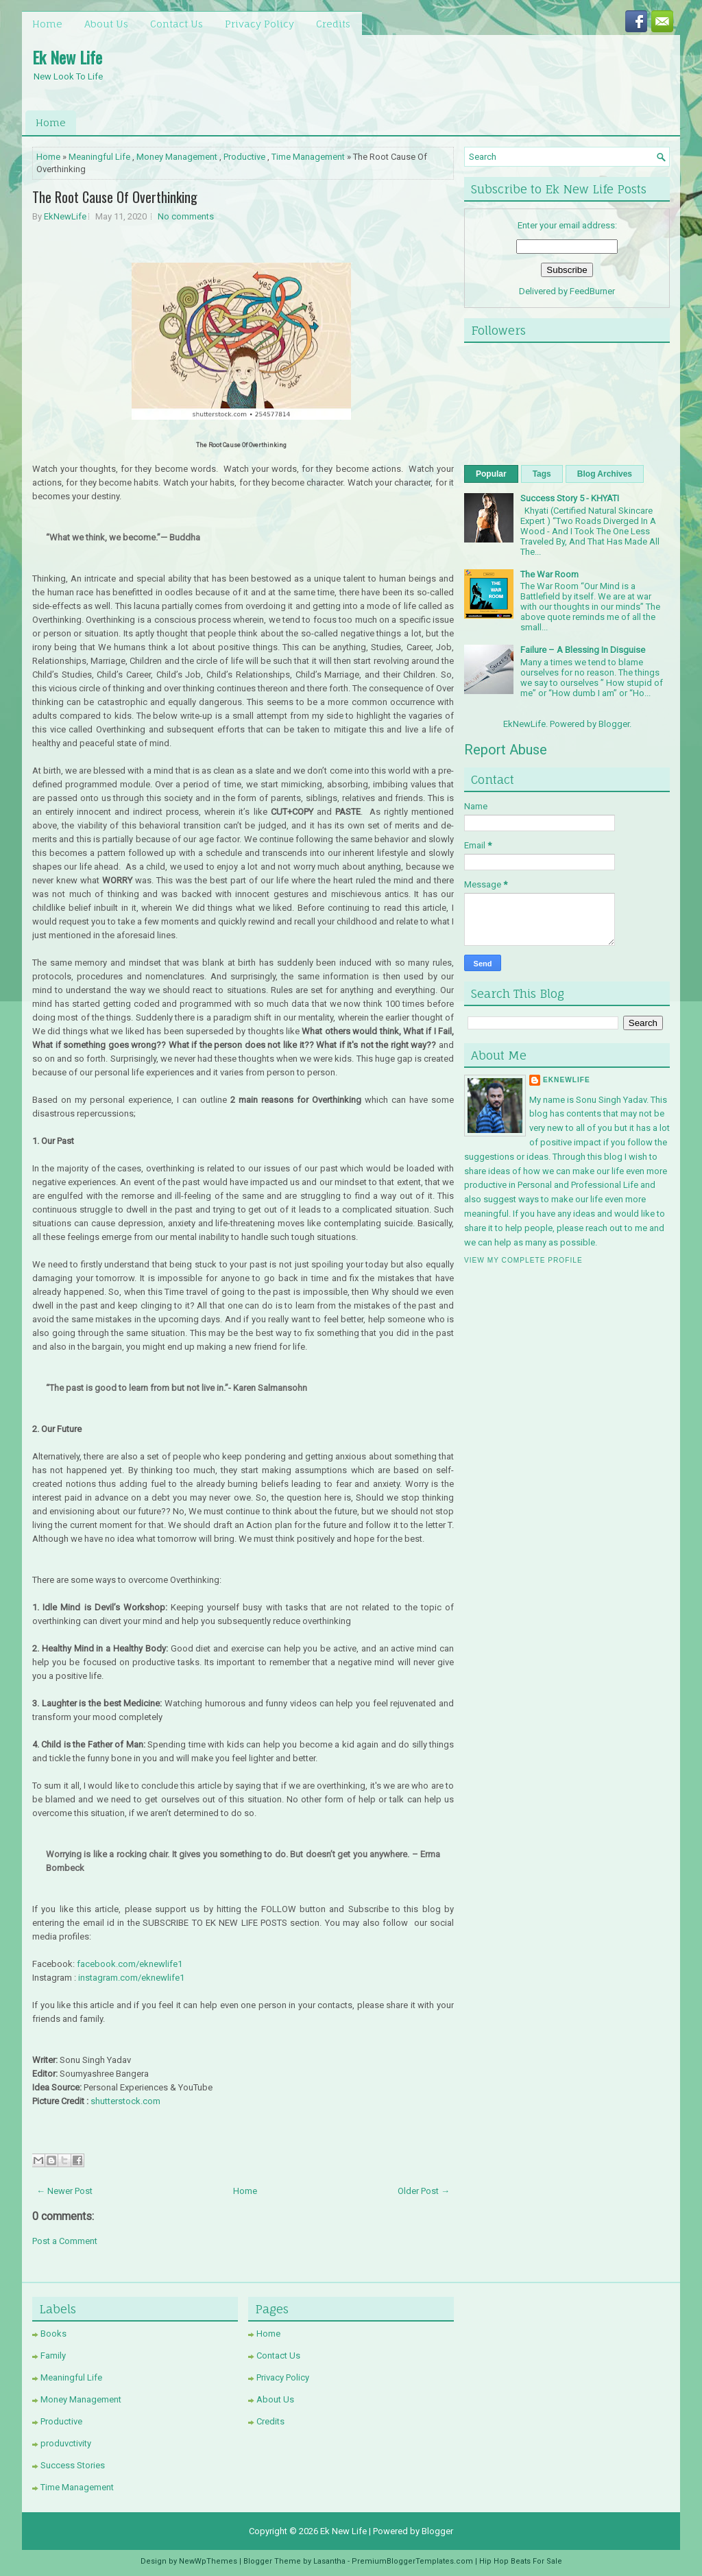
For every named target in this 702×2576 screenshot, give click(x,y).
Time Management (308, 157)
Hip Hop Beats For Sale (520, 2561)
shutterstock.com (125, 2101)
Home (47, 23)
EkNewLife (65, 216)
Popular (491, 474)
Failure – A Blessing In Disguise (582, 650)
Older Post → (424, 2191)
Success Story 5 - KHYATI (569, 498)
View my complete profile (523, 1260)
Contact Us (176, 23)
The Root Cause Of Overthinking (114, 197)
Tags (542, 474)
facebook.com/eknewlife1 (129, 1964)
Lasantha (329, 2561)
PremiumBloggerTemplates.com (412, 2561)
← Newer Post (64, 2191)
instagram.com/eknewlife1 (131, 1977)
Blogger (613, 724)
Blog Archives (604, 474)
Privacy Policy (259, 23)
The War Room (549, 574)
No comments (186, 216)
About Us (106, 23)
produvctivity (65, 2443)
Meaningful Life (99, 157)
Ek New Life (67, 57)
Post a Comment (64, 2241)
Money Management (176, 157)
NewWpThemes (208, 2561)
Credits (333, 23)
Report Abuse (505, 749)
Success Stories (72, 2465)
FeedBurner (592, 291)
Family (53, 2355)
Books (53, 2333)
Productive (244, 157)
